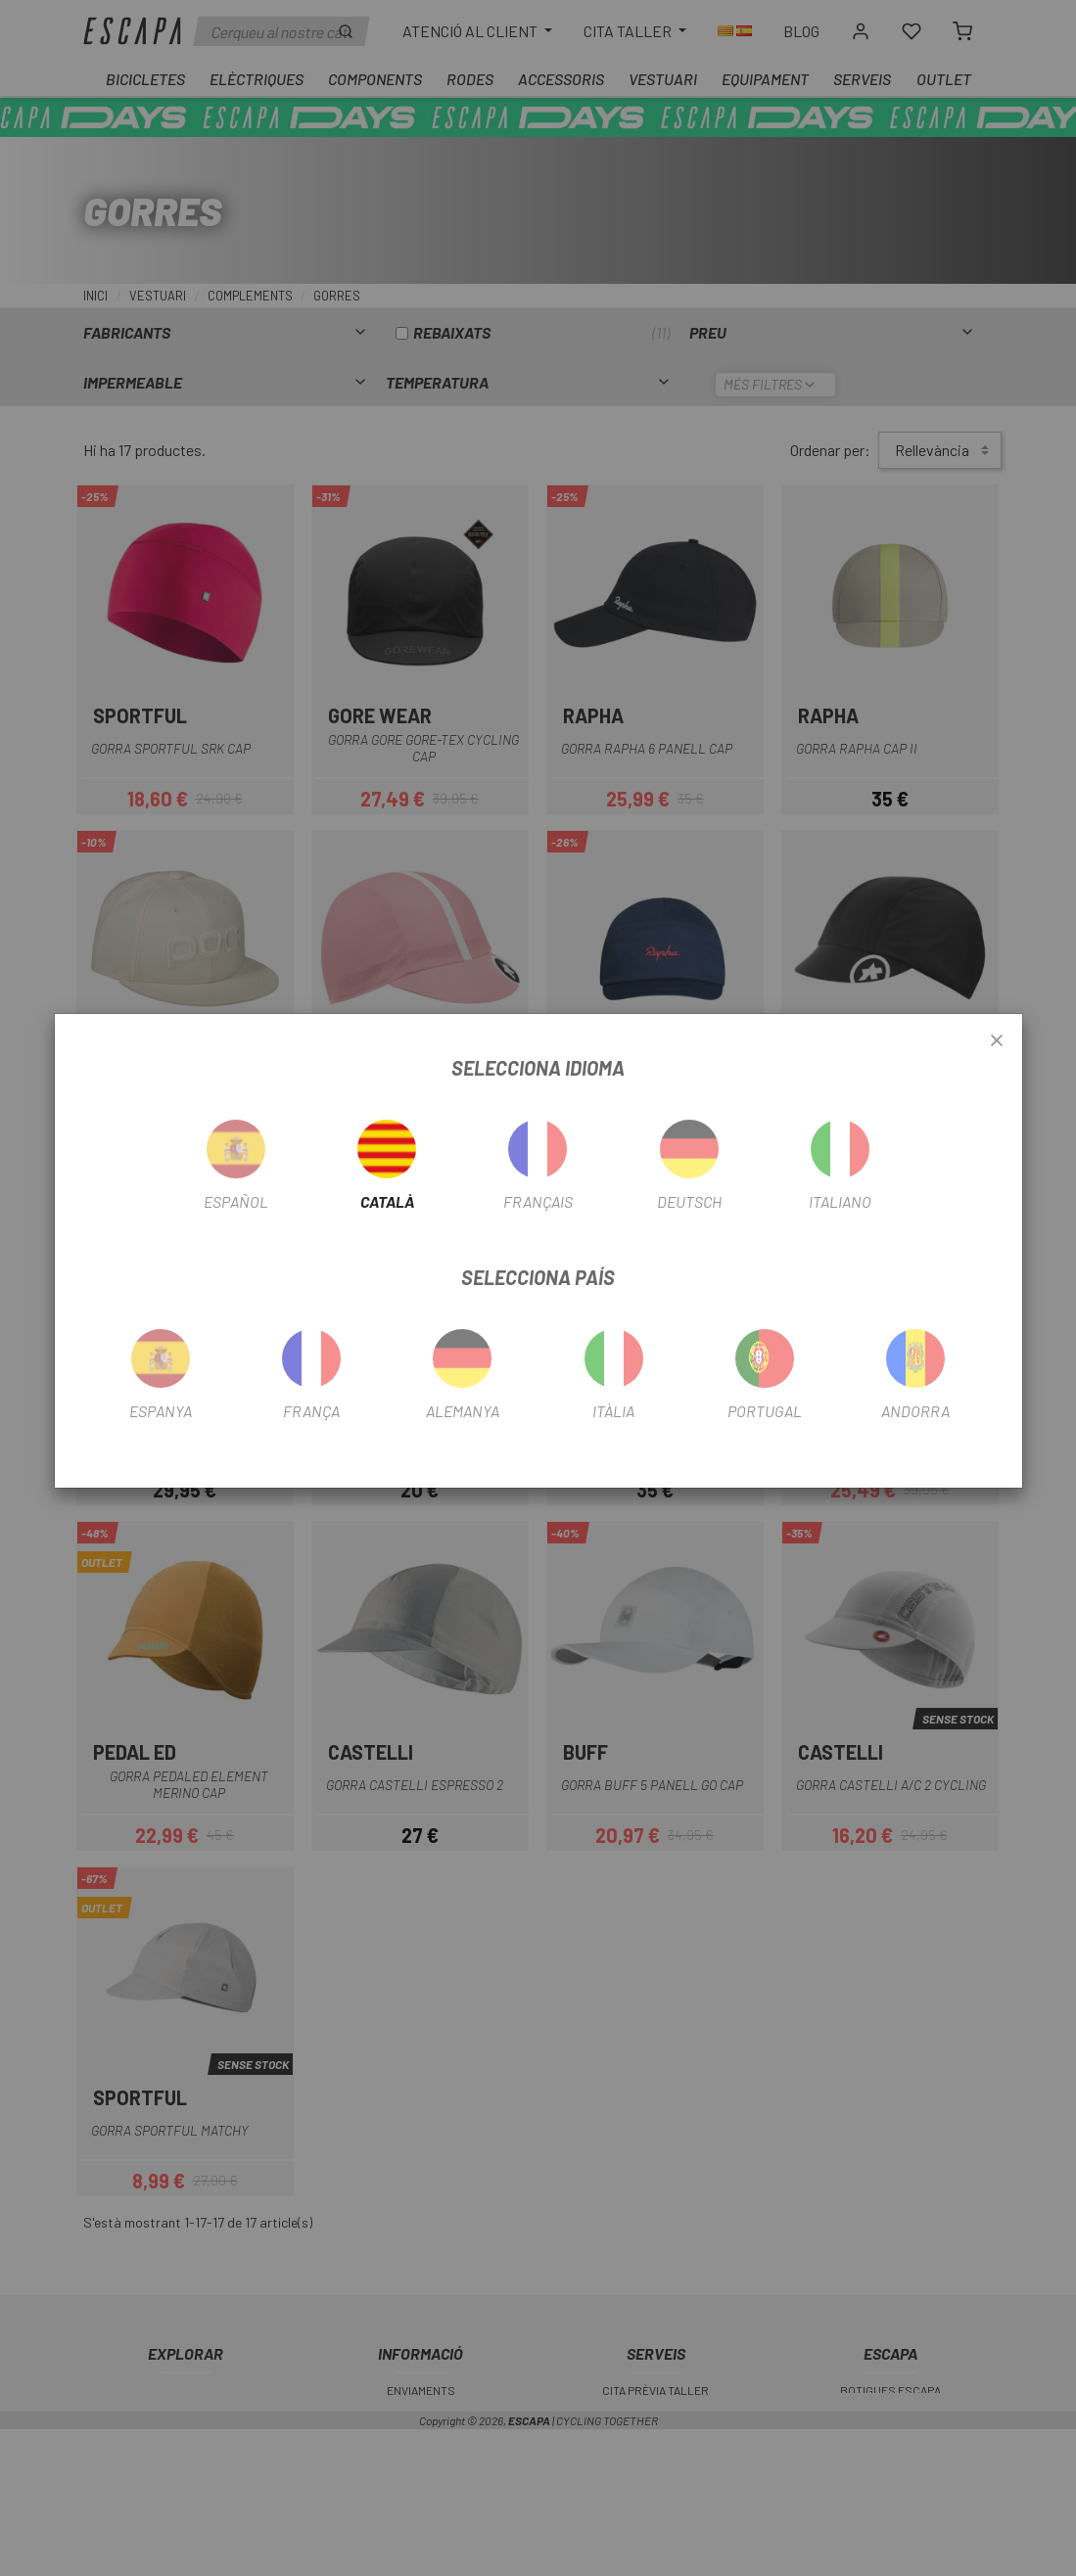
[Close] (996, 1041)
